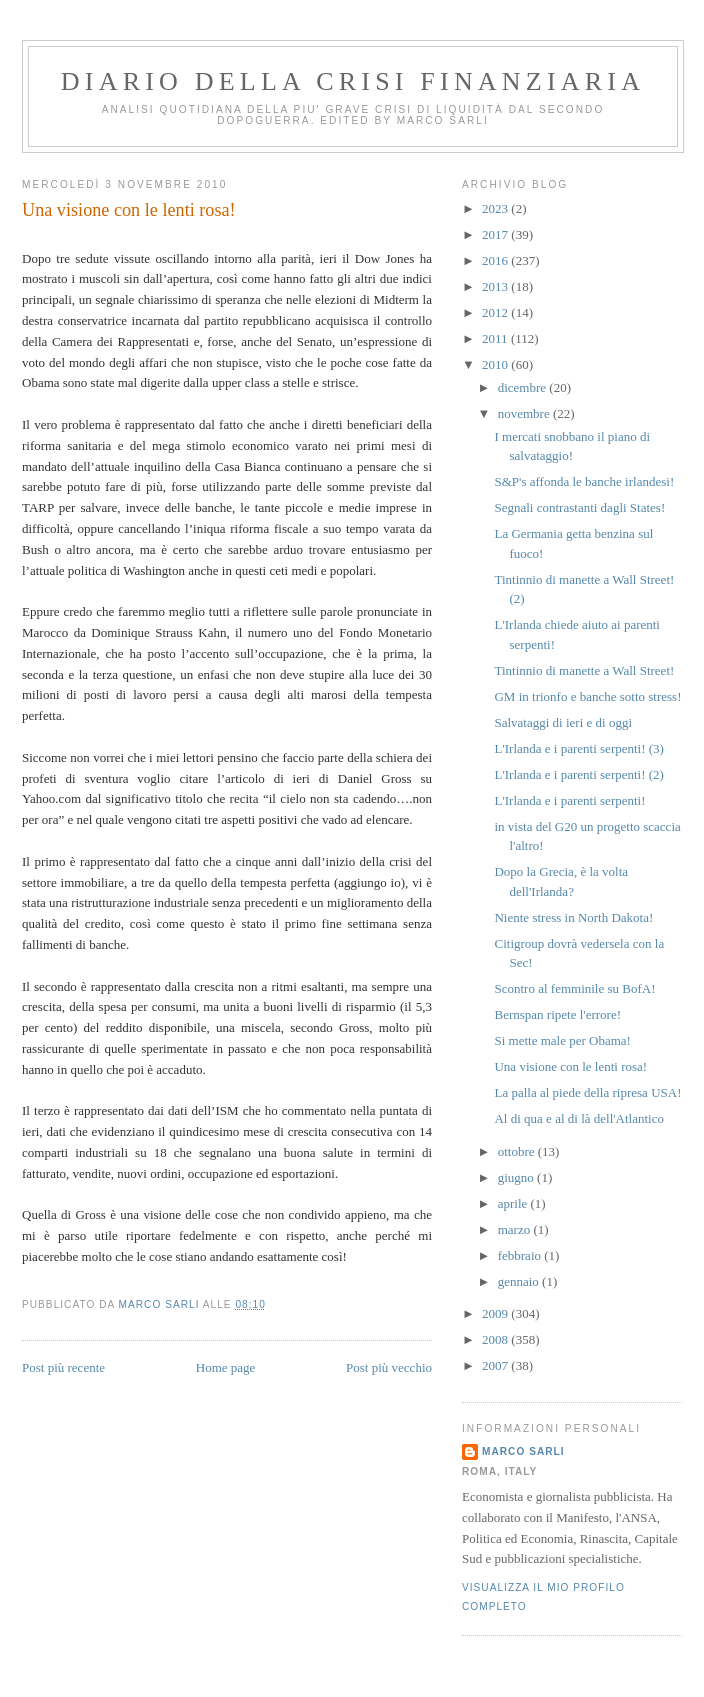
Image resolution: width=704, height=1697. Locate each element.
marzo (516, 1229)
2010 (496, 364)
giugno (517, 1177)
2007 (496, 1365)
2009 (496, 1313)
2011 (496, 338)
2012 (496, 312)
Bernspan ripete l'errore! (557, 1014)
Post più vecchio (389, 1367)
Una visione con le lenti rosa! (570, 1066)
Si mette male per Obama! (562, 1040)
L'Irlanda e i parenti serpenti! (569, 800)
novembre (525, 413)
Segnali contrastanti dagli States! (579, 507)
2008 (496, 1339)
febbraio (521, 1255)
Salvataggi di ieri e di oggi (563, 722)
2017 (496, 234)
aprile (514, 1203)
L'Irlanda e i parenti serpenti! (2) (578, 774)
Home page (226, 1367)
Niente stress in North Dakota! (573, 917)
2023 (496, 208)
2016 (496, 260)
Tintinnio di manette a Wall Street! (584, 670)
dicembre (524, 387)
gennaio (520, 1281)
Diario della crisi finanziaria (353, 81)
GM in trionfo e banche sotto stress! (587, 696)
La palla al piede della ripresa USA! (587, 1092)
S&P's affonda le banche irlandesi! (584, 481)
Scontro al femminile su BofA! (574, 988)
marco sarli (523, 1451)
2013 (496, 286)
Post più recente (63, 1367)
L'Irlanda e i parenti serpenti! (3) (578, 748)
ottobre (518, 1151)
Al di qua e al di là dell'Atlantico (579, 1118)
